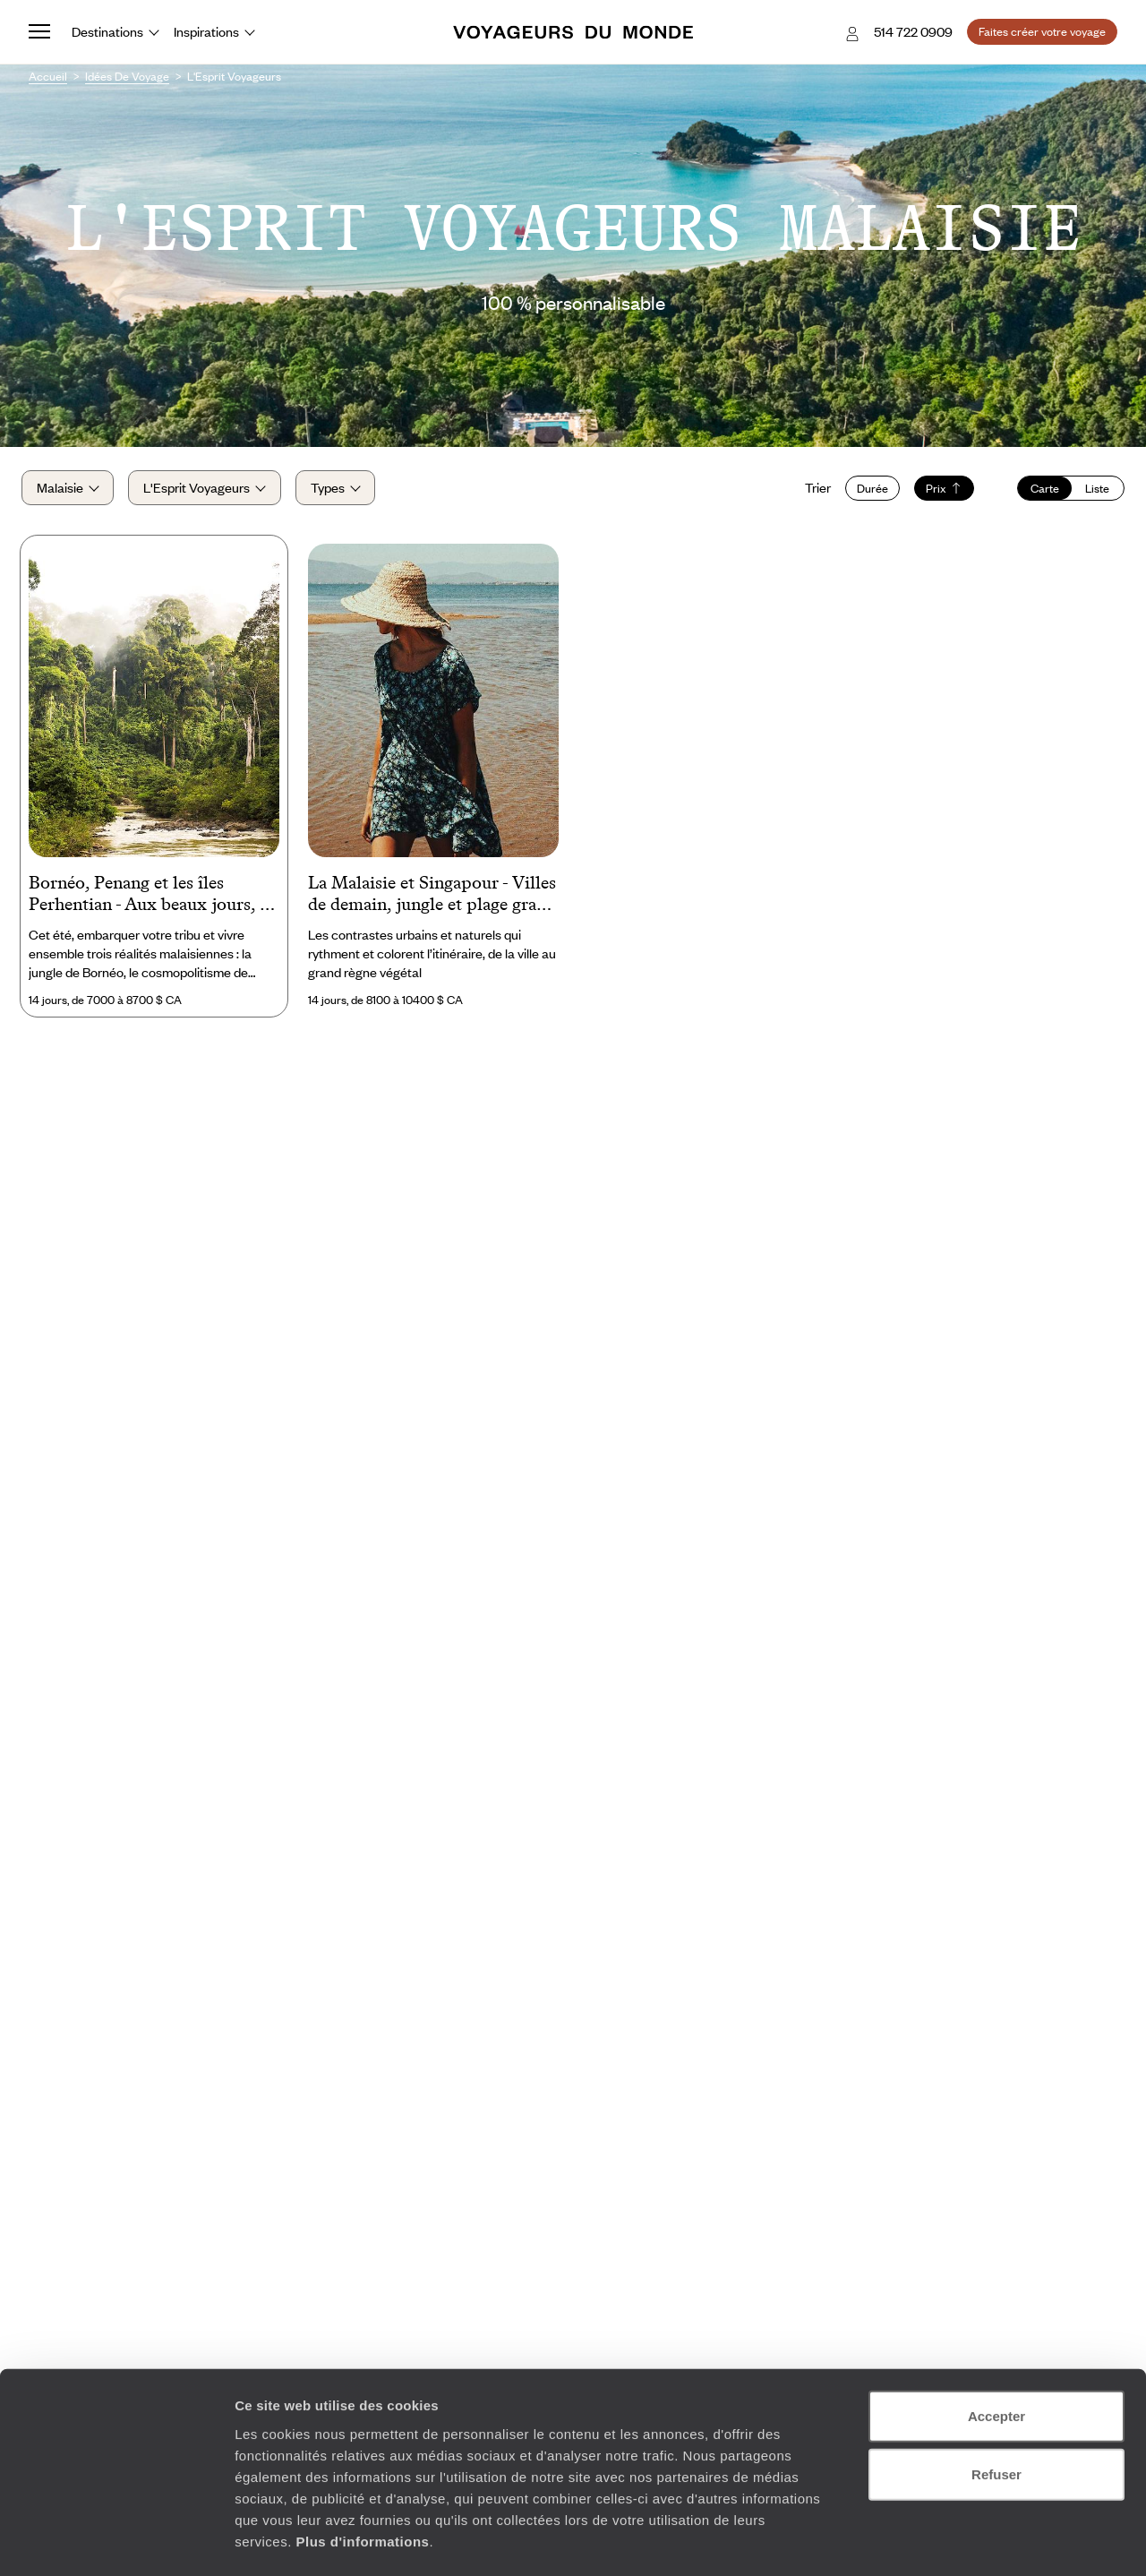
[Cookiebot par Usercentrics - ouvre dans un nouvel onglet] (116, 2541)
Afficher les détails (986, 2540)
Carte (1037, 493)
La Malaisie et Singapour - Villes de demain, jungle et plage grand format (432, 903)
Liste (1090, 493)
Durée (865, 493)
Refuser (996, 2401)
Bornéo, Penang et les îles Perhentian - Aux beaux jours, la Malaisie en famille (151, 903)
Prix (937, 493)
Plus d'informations (362, 2468)
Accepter (996, 2342)
